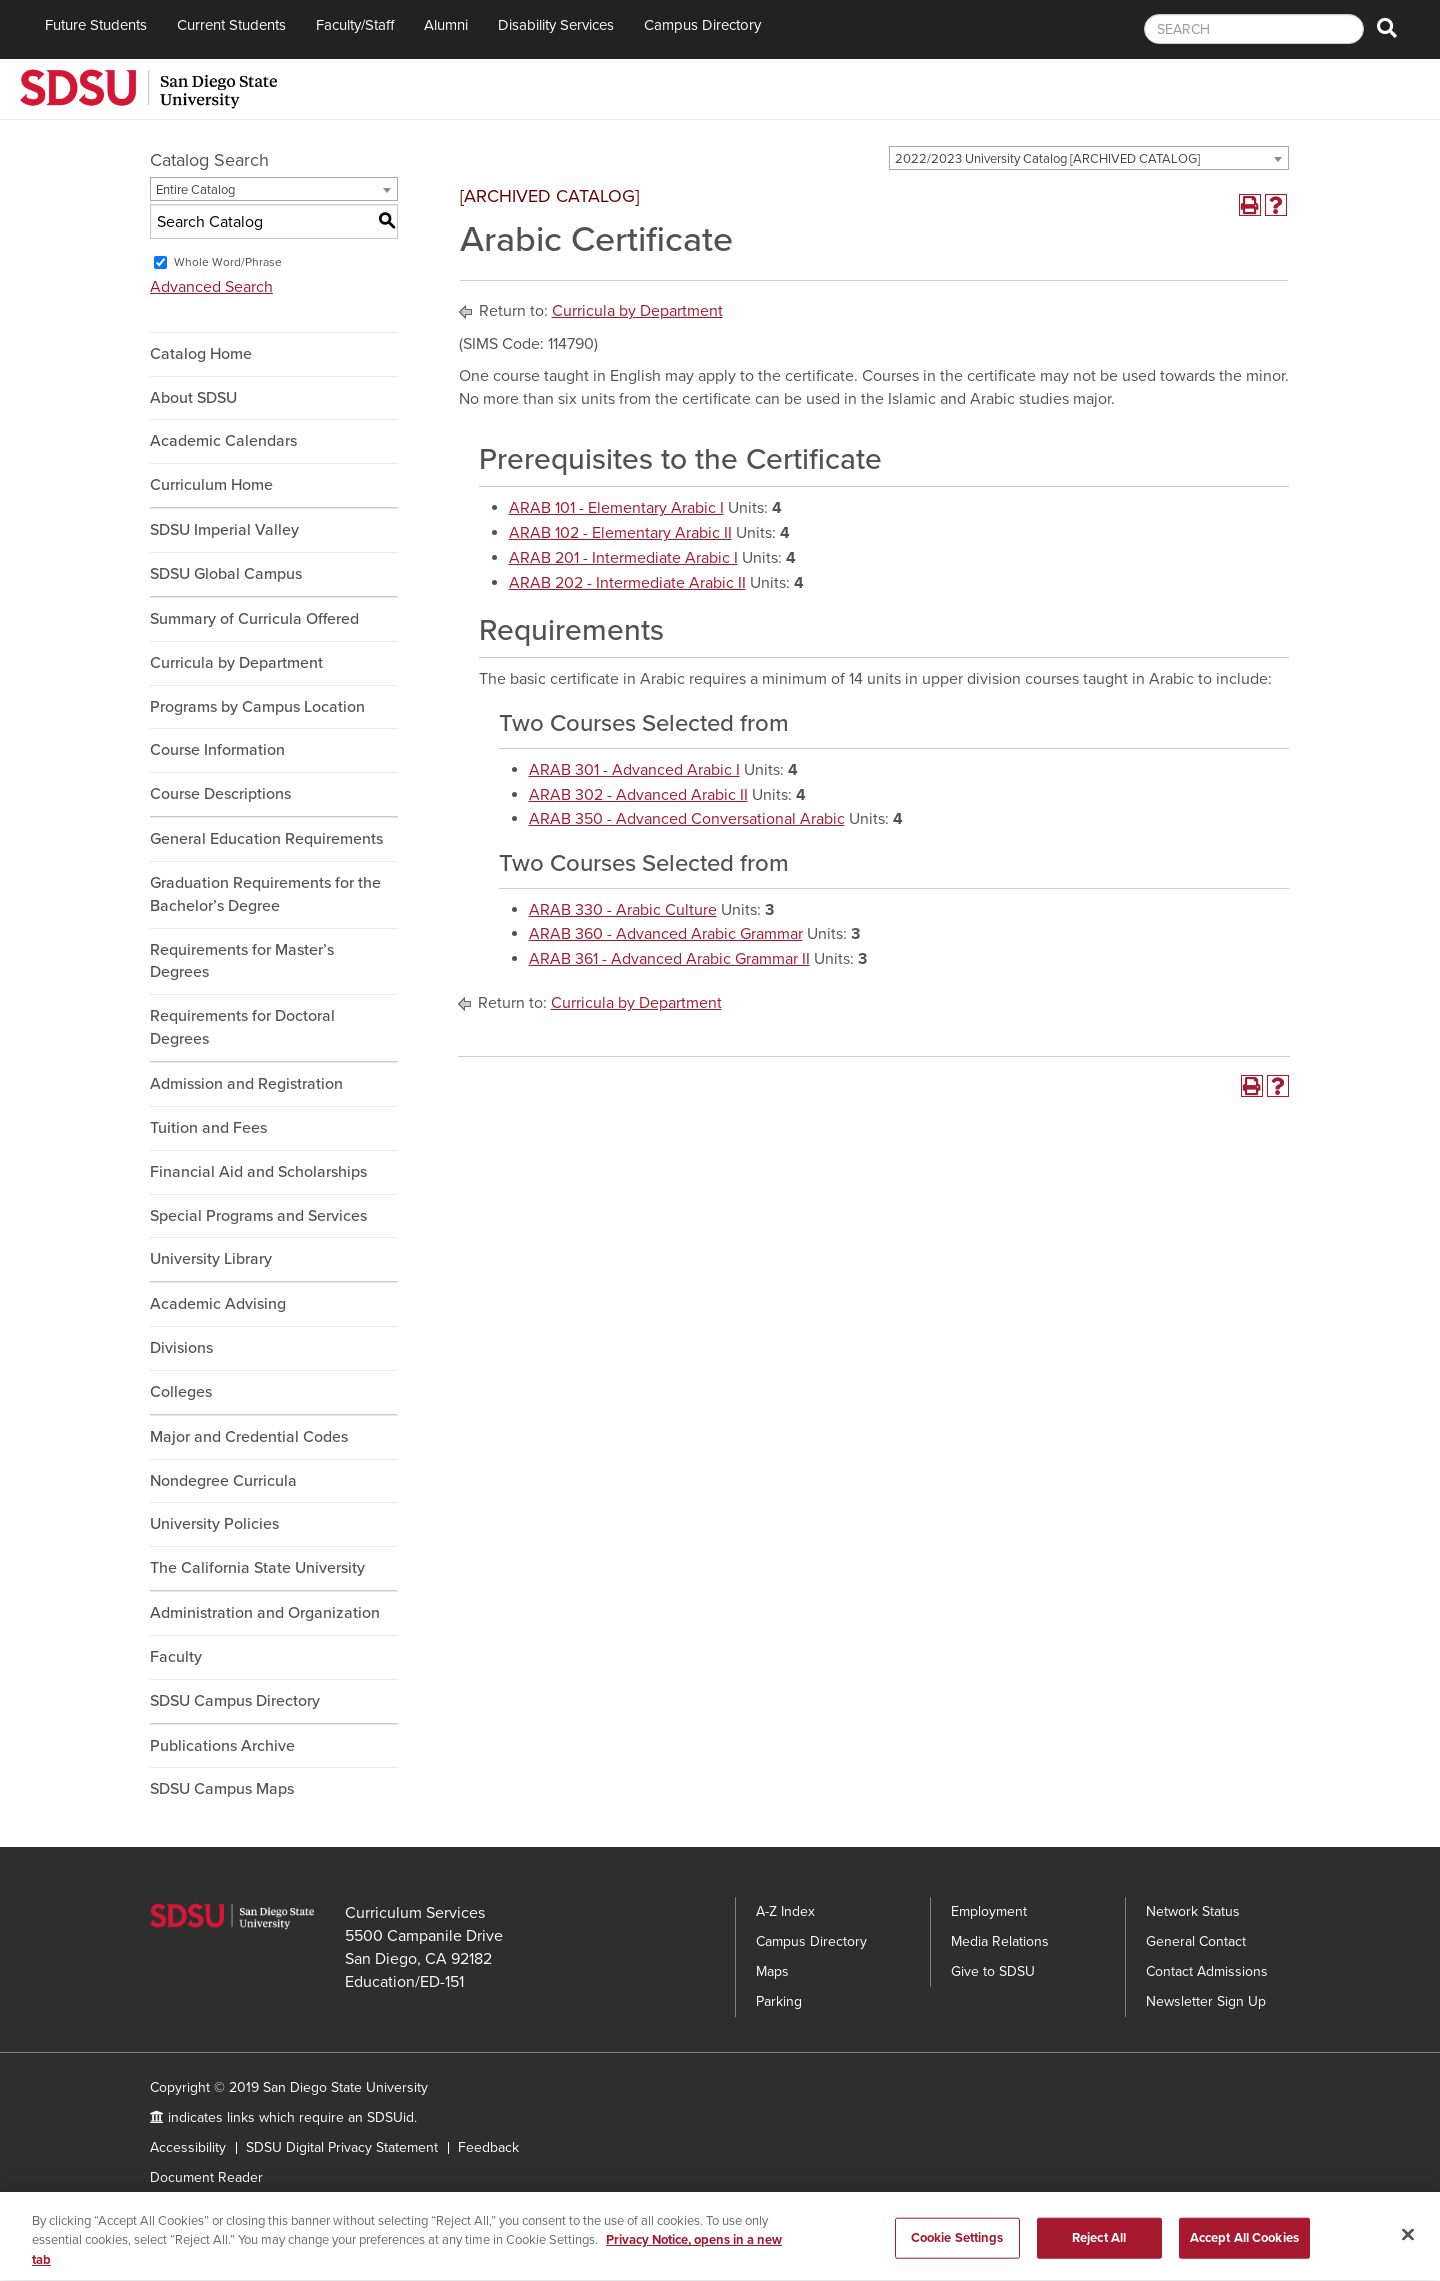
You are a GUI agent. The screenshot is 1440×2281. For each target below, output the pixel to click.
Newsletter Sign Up (1206, 2001)
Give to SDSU (993, 1971)
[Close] (1408, 2239)
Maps (772, 1971)
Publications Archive (222, 1746)
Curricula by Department (236, 663)
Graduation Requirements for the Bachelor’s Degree (265, 894)
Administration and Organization (265, 1613)
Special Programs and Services (258, 1216)
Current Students (231, 25)
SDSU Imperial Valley (224, 530)
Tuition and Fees (208, 1128)
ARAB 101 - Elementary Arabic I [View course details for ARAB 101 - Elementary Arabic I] (616, 508)
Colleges (181, 1392)
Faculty (176, 1657)
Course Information (217, 750)
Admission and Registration (246, 1084)
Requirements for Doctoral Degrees (242, 1027)
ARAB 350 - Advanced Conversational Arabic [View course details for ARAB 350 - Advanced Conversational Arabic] (687, 819)
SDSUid (390, 2117)
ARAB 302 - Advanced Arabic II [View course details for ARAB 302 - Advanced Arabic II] (638, 795)
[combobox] (1089, 158)
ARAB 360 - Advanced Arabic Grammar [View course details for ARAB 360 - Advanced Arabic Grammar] (666, 934)
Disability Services (556, 25)
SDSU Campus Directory (235, 1701)
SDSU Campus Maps (222, 1789)
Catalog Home (201, 354)
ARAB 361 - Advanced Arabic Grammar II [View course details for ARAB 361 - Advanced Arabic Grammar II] (669, 959)
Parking (779, 2001)
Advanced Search (211, 287)
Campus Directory (702, 25)
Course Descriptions (220, 794)
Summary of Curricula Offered (254, 619)
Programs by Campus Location (257, 707)
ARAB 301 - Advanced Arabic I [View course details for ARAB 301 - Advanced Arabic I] (634, 770)
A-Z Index (785, 1911)
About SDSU (193, 398)
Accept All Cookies (1244, 2243)
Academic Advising (218, 1304)
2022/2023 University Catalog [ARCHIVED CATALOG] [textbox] (1047, 159)
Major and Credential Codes (249, 1437)
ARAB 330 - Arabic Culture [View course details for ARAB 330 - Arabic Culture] (623, 910)
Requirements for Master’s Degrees (242, 961)
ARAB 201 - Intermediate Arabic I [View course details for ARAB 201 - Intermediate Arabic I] (623, 558)
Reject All (1099, 2243)
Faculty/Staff (355, 25)
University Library (211, 1259)
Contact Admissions (1207, 1971)
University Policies (214, 1524)
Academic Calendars (223, 441)
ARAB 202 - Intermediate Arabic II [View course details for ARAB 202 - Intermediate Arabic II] (627, 583)
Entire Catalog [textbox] (195, 190)
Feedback (488, 2147)
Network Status (1193, 1911)
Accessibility (188, 2147)
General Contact (1196, 1941)
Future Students (96, 25)
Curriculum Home (211, 485)
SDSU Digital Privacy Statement (342, 2147)
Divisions (181, 1348)
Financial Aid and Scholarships (258, 1172)
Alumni (446, 25)
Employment (989, 1911)
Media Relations (1000, 1941)
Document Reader (206, 2177)
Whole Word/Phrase (228, 262)
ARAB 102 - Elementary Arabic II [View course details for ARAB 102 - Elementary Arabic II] (620, 533)
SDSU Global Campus (226, 574)
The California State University (257, 1568)
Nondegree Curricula (223, 1481)
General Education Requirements (266, 839)
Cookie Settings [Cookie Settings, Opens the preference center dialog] (957, 2243)
